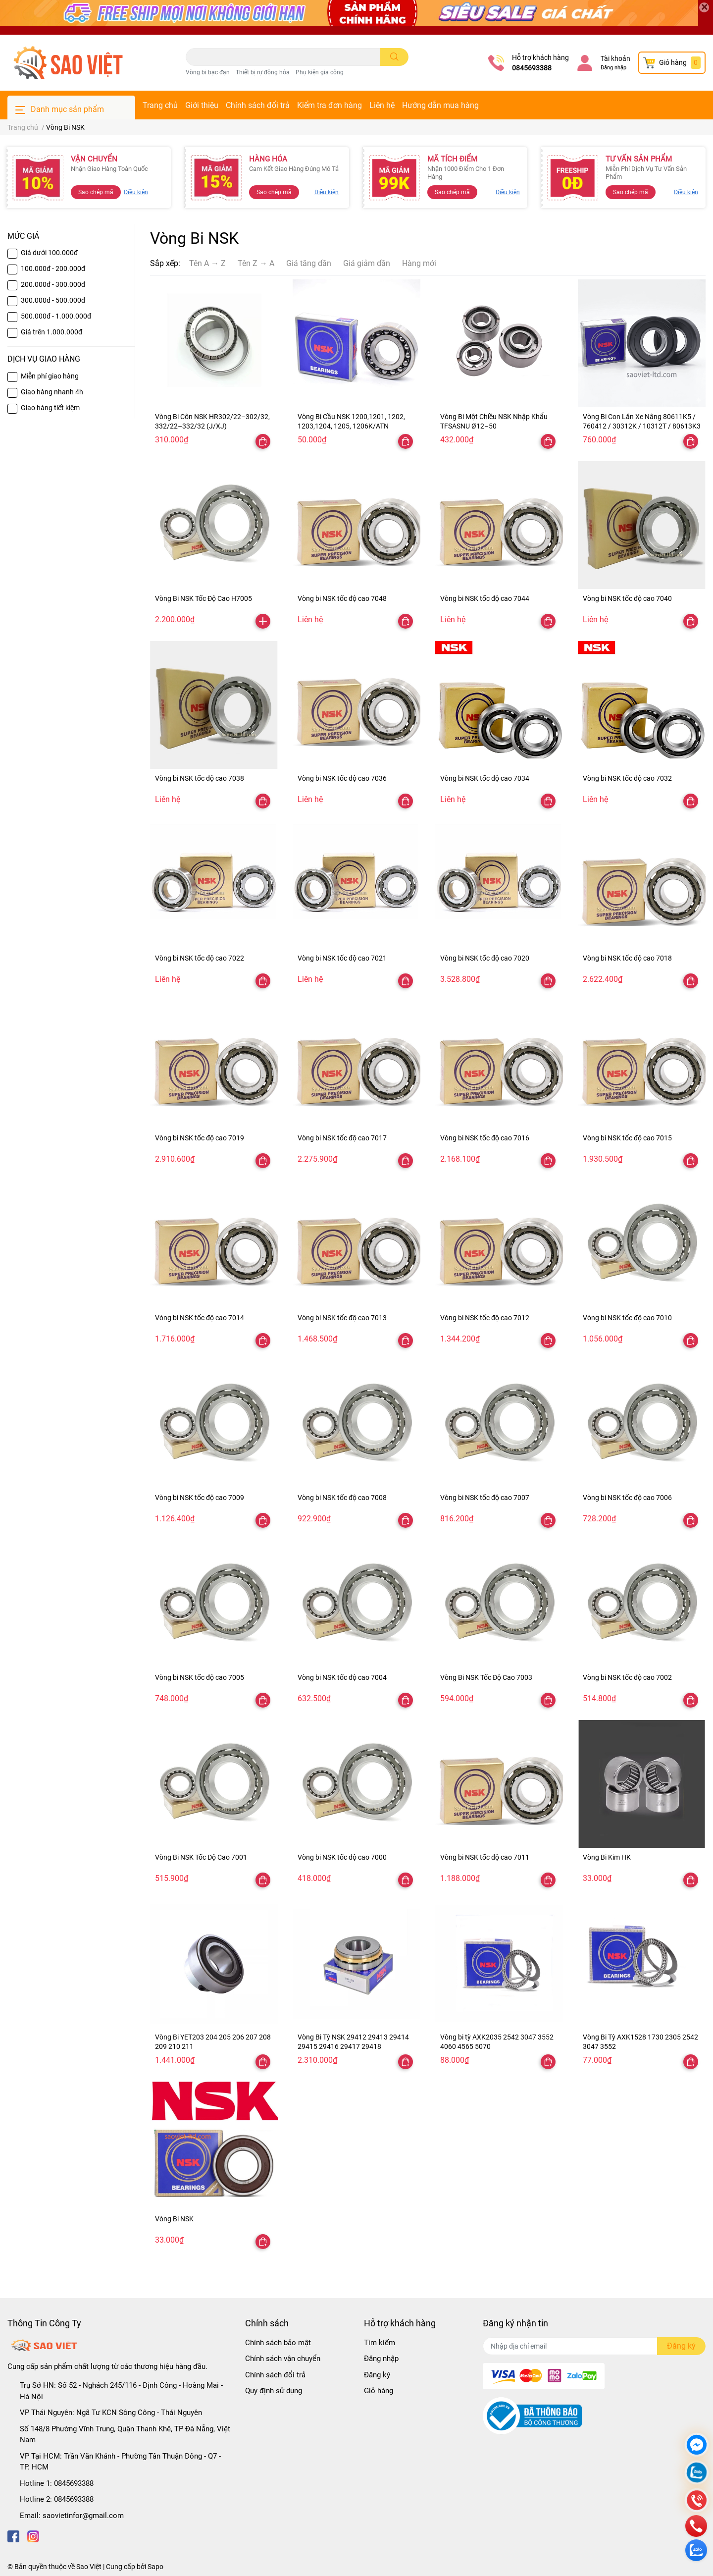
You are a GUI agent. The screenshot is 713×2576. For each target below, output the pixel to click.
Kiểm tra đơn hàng (329, 105)
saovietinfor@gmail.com (83, 2515)
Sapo (155, 2567)
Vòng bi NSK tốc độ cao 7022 (199, 958)
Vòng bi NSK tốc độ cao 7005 (199, 1677)
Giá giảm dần (366, 263)
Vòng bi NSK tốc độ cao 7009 (199, 1498)
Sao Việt (89, 2567)
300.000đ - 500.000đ (53, 300)
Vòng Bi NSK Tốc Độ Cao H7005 (203, 598)
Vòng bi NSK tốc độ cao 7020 (484, 958)
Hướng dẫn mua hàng (440, 105)
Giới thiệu (201, 105)
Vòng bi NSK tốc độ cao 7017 (342, 1138)
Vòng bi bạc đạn (208, 72)
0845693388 (532, 68)
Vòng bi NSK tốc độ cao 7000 (342, 1857)
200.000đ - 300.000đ (53, 284)
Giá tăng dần (308, 263)
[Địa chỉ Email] (594, 2346)
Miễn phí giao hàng (50, 376)
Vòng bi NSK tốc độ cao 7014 (199, 1318)
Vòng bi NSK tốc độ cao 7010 (627, 1318)
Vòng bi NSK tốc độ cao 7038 (199, 778)
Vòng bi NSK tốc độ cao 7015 (627, 1138)
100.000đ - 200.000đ (53, 268)
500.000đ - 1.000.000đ (56, 316)
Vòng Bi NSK (174, 2219)
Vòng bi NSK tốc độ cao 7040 (627, 598)
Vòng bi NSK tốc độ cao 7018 (627, 958)
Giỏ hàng (378, 2390)
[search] (394, 57)
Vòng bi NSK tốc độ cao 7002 (627, 1677)
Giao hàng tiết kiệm (50, 408)
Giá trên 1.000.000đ (51, 332)
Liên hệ (382, 105)
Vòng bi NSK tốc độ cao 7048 (342, 598)
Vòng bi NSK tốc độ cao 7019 (199, 1138)
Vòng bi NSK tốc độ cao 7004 (342, 1677)
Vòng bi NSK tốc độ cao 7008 (342, 1498)
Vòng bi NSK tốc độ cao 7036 (342, 778)
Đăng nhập (613, 67)
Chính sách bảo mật (278, 2342)
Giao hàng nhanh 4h (52, 392)
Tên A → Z (207, 263)
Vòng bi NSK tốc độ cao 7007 (484, 1498)
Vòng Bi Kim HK (607, 1857)
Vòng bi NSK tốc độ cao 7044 (484, 598)
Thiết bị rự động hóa (263, 72)
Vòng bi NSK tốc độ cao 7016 (484, 1138)
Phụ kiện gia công (320, 72)
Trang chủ (160, 105)
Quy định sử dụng (273, 2390)
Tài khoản (615, 58)
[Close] (704, 7)
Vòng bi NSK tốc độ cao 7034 (484, 778)
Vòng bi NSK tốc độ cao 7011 (484, 1857)
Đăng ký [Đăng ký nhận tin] (681, 2346)
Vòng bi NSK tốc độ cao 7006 (627, 1498)
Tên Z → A (256, 263)
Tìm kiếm (379, 2342)
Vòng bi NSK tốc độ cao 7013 (342, 1318)
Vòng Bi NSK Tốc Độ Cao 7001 (201, 1857)
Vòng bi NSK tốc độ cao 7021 (342, 958)
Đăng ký (377, 2374)
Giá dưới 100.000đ (49, 253)
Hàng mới (419, 263)
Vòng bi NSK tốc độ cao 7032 (627, 778)
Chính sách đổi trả (258, 105)
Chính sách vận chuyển (282, 2358)
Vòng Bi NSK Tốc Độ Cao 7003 (486, 1677)
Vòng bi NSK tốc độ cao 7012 (484, 1318)
